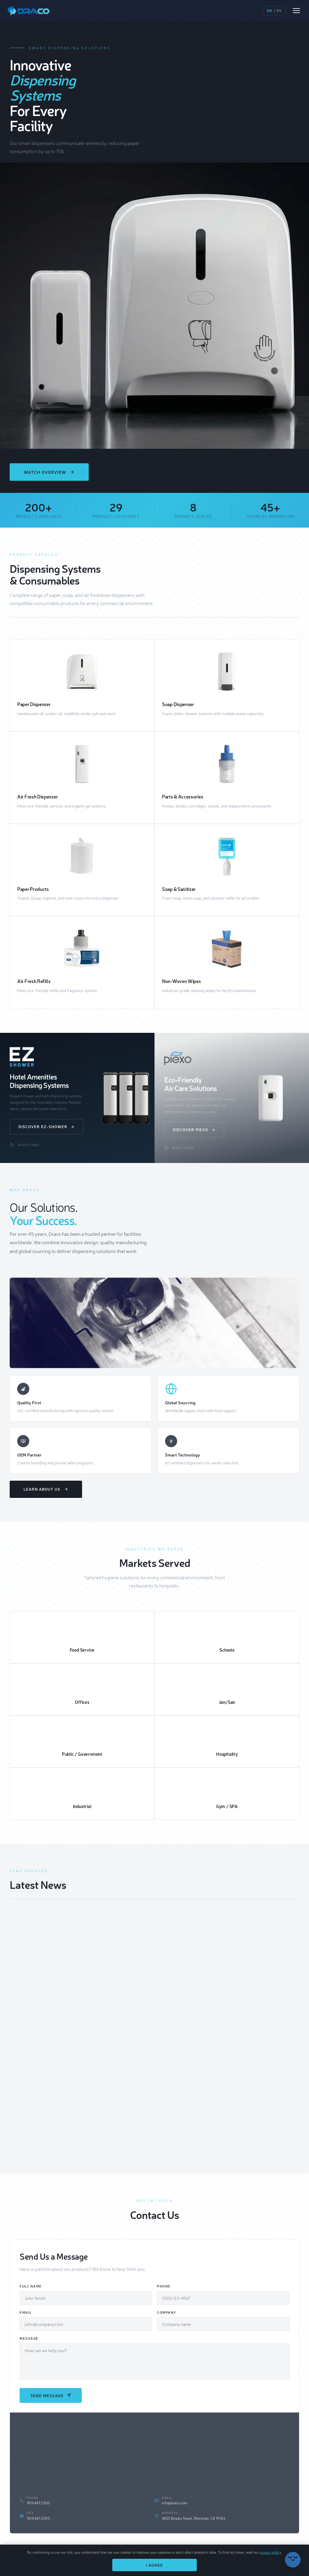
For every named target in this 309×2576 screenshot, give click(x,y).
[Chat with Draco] (293, 2560)
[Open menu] (296, 10)
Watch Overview (49, 472)
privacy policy (270, 2552)
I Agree (154, 2565)
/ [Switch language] (274, 10)
